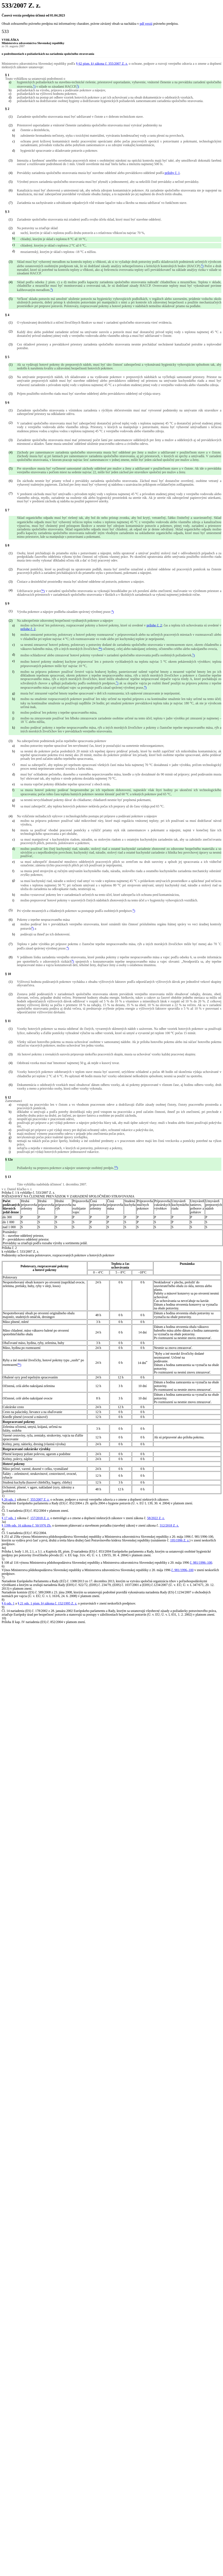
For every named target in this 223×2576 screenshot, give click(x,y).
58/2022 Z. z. (156, 1518)
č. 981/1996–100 (201, 1562)
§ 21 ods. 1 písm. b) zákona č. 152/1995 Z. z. (47, 1603)
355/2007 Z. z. (40, 1499)
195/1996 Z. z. (179, 1540)
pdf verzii (146, 23)
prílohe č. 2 (154, 625)
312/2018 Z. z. (169, 1525)
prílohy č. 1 (172, 173)
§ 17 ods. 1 (9, 1518)
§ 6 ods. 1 (8, 1603)
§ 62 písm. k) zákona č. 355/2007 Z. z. (102, 63)
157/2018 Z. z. (40, 1518)
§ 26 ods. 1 (9, 1499)
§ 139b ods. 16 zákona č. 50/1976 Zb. (26, 1525)
